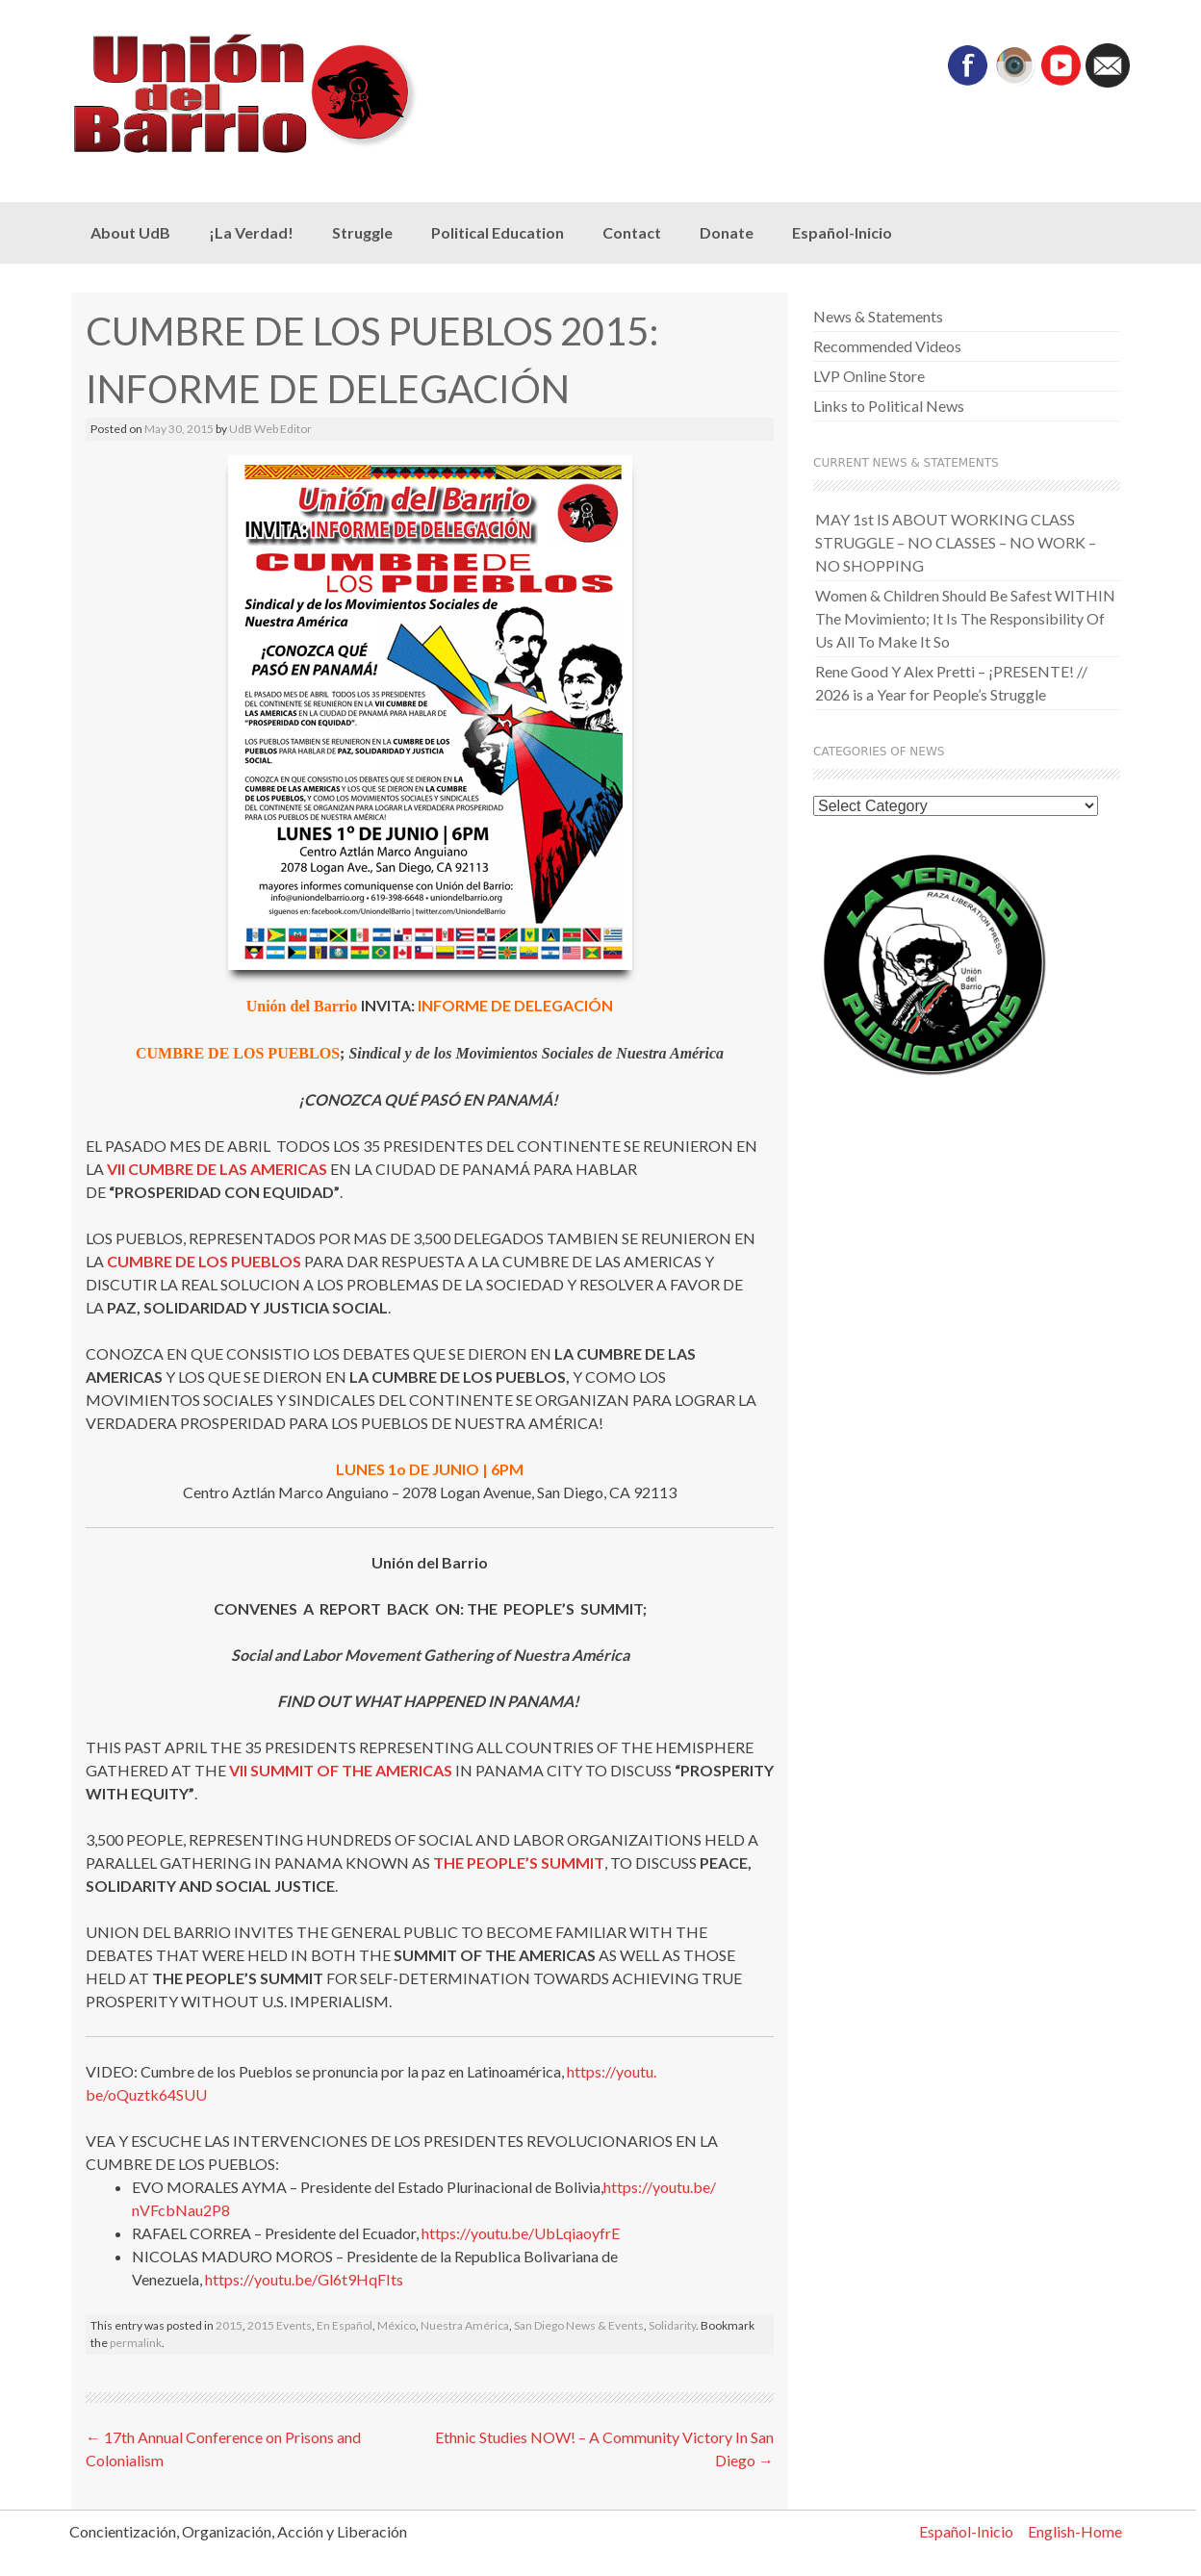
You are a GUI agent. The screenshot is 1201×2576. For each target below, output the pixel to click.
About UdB (130, 232)
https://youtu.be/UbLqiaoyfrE (521, 2233)
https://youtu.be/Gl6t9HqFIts (304, 2279)
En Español (344, 2325)
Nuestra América (465, 2325)
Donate (727, 232)
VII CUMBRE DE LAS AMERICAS (217, 1169)
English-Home (1075, 2531)
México (396, 2325)
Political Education (497, 232)
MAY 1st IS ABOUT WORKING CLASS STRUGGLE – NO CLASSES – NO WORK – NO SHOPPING (955, 542)
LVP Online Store (869, 376)
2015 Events (279, 2325)
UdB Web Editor (270, 428)
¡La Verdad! (251, 232)
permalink (136, 2342)
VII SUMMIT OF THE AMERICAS (340, 1770)
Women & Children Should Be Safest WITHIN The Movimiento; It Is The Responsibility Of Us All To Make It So (965, 618)
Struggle (362, 232)
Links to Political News (888, 405)
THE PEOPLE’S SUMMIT (518, 1862)
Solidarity (672, 2325)
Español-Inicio (842, 232)
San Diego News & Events (579, 2325)
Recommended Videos (887, 346)
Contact (631, 232)
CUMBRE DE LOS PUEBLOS (204, 1261)
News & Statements (878, 316)
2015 (229, 2325)
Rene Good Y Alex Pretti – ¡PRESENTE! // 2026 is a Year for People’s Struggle (951, 682)
